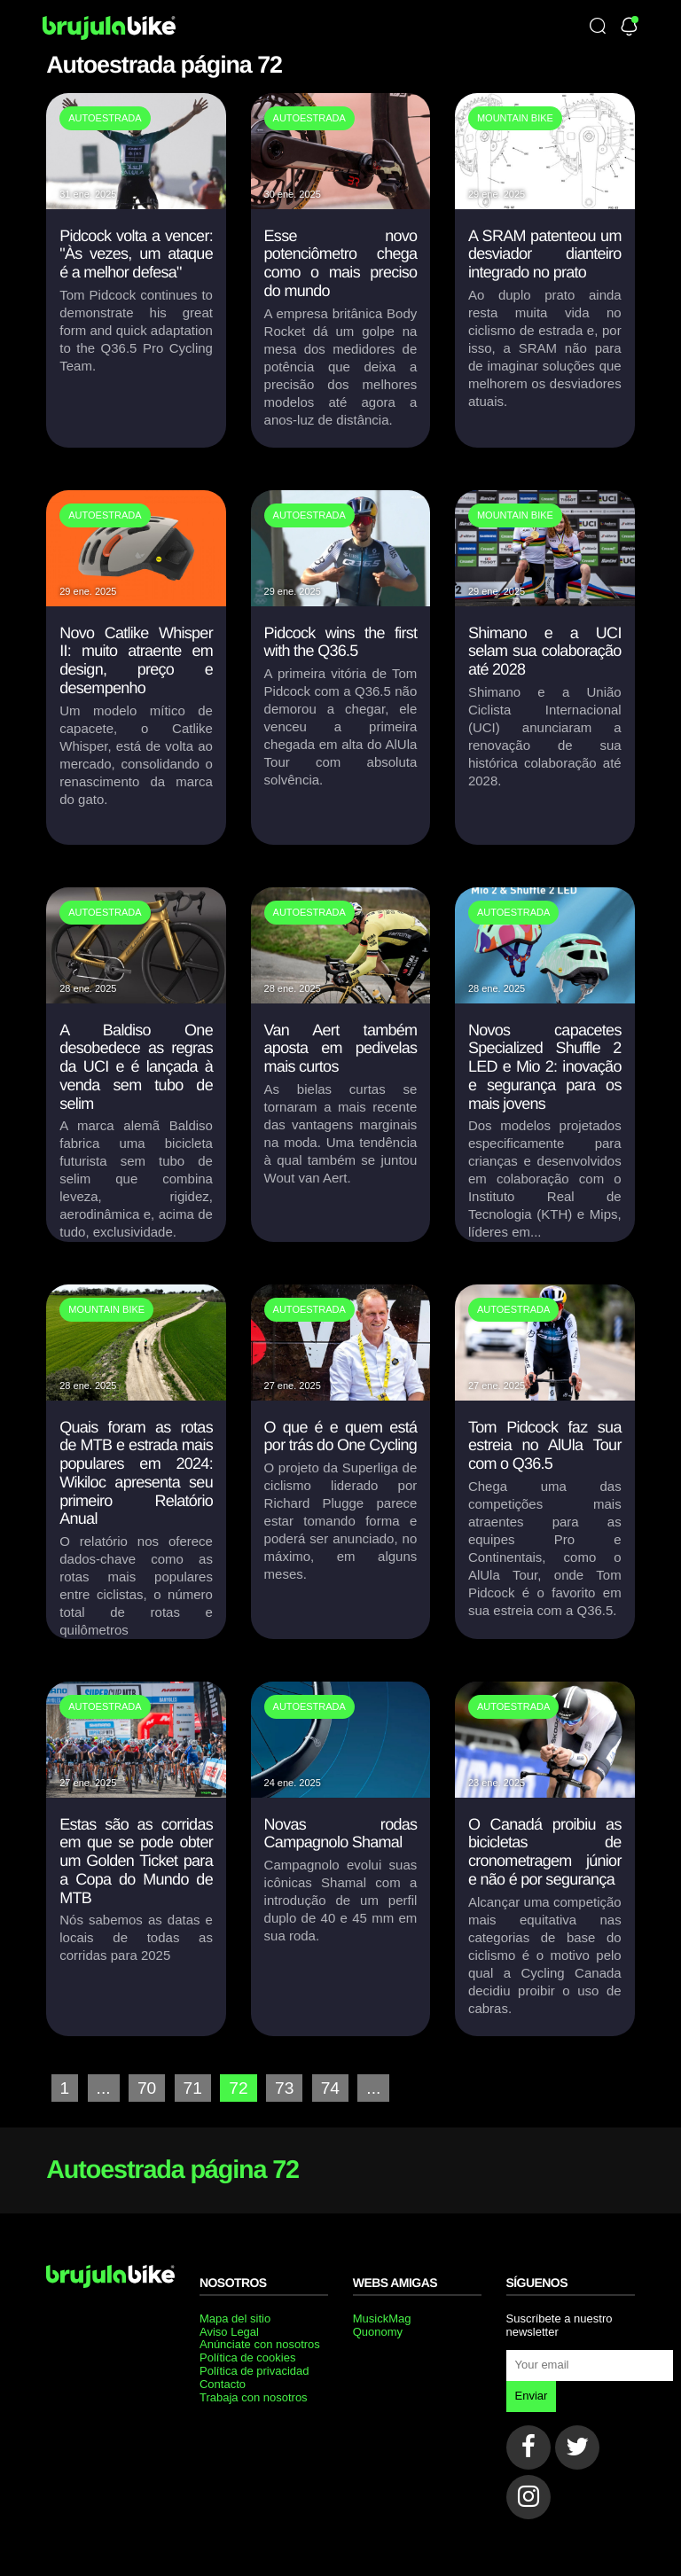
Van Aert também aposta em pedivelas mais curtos (341, 1048)
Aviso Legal (229, 2331)
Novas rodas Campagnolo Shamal (341, 1833)
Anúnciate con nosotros (260, 2344)
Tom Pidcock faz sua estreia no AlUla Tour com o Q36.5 (545, 1445)
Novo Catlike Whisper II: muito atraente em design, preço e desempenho (136, 660)
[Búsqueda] (597, 27)
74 (330, 2088)
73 (284, 2088)
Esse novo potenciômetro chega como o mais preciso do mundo (341, 263)
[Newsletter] (629, 28)
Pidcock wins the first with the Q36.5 (341, 642)
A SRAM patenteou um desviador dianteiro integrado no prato (545, 254)
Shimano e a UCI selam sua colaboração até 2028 (545, 651)
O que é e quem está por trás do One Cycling (341, 1436)
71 (193, 2088)
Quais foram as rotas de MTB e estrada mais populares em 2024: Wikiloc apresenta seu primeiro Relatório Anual (136, 1472)
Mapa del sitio (235, 2318)
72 (238, 2088)
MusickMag (382, 2318)
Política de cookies (247, 2357)
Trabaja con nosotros (254, 2397)
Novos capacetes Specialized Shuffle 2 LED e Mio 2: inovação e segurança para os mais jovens (545, 1066)
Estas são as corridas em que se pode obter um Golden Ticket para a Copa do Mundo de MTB (136, 1861)
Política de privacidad (254, 2370)
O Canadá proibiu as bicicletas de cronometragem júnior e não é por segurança (545, 1851)
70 (146, 2088)
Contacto (223, 2384)
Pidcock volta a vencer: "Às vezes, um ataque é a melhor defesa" (136, 254)
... (104, 2088)
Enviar (531, 2395)
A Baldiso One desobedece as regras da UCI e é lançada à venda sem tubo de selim (136, 1066)
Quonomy (378, 2331)
